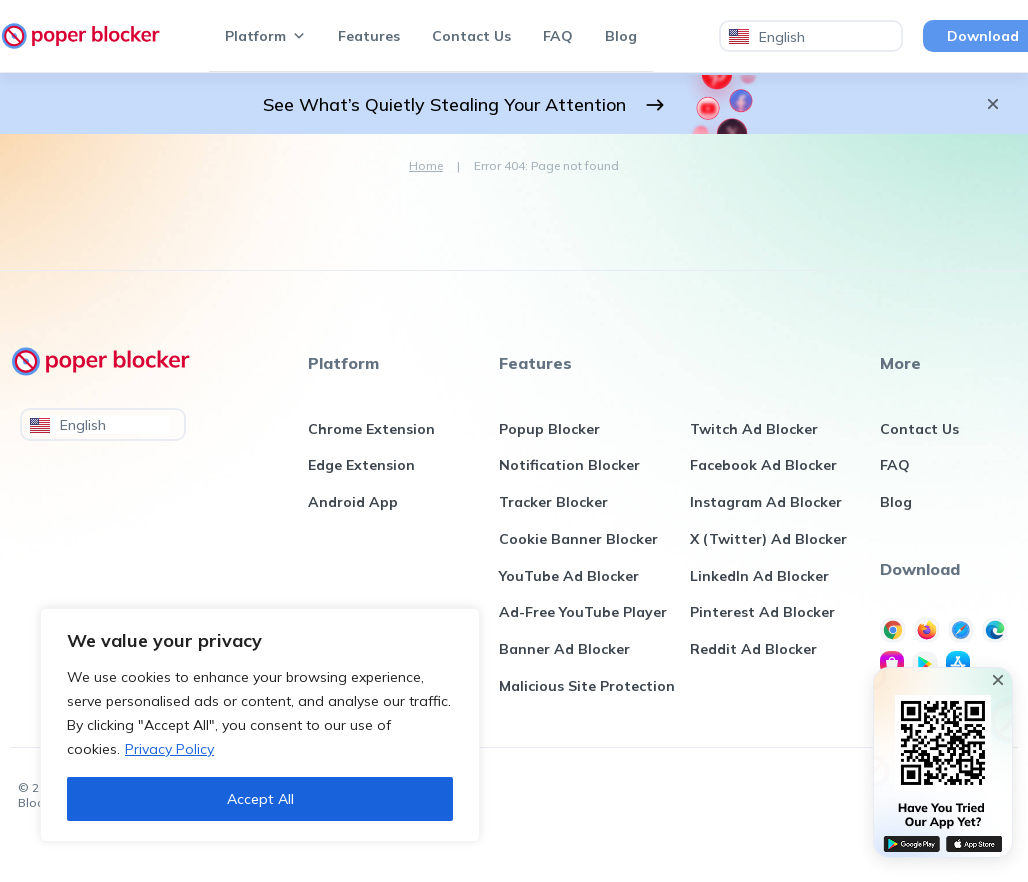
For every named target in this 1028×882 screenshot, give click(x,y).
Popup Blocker (549, 430)
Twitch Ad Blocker (754, 430)
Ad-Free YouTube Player (583, 620)
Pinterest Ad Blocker (762, 620)
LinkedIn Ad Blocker (759, 582)
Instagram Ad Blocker (766, 506)
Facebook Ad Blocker (763, 468)
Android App (353, 506)
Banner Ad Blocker (564, 658)
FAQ (558, 36)
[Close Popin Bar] (998, 680)
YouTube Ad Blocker (569, 582)
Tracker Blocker (553, 506)
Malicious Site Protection (587, 696)
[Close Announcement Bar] (993, 104)
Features (369, 36)
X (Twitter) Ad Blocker (768, 544)
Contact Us (471, 36)
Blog (621, 36)
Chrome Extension (371, 430)
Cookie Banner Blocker (578, 544)
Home (426, 165)
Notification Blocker (569, 468)
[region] (260, 725)
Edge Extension (361, 468)
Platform (265, 36)
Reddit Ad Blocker (753, 658)
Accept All (260, 799)
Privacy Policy (169, 749)
